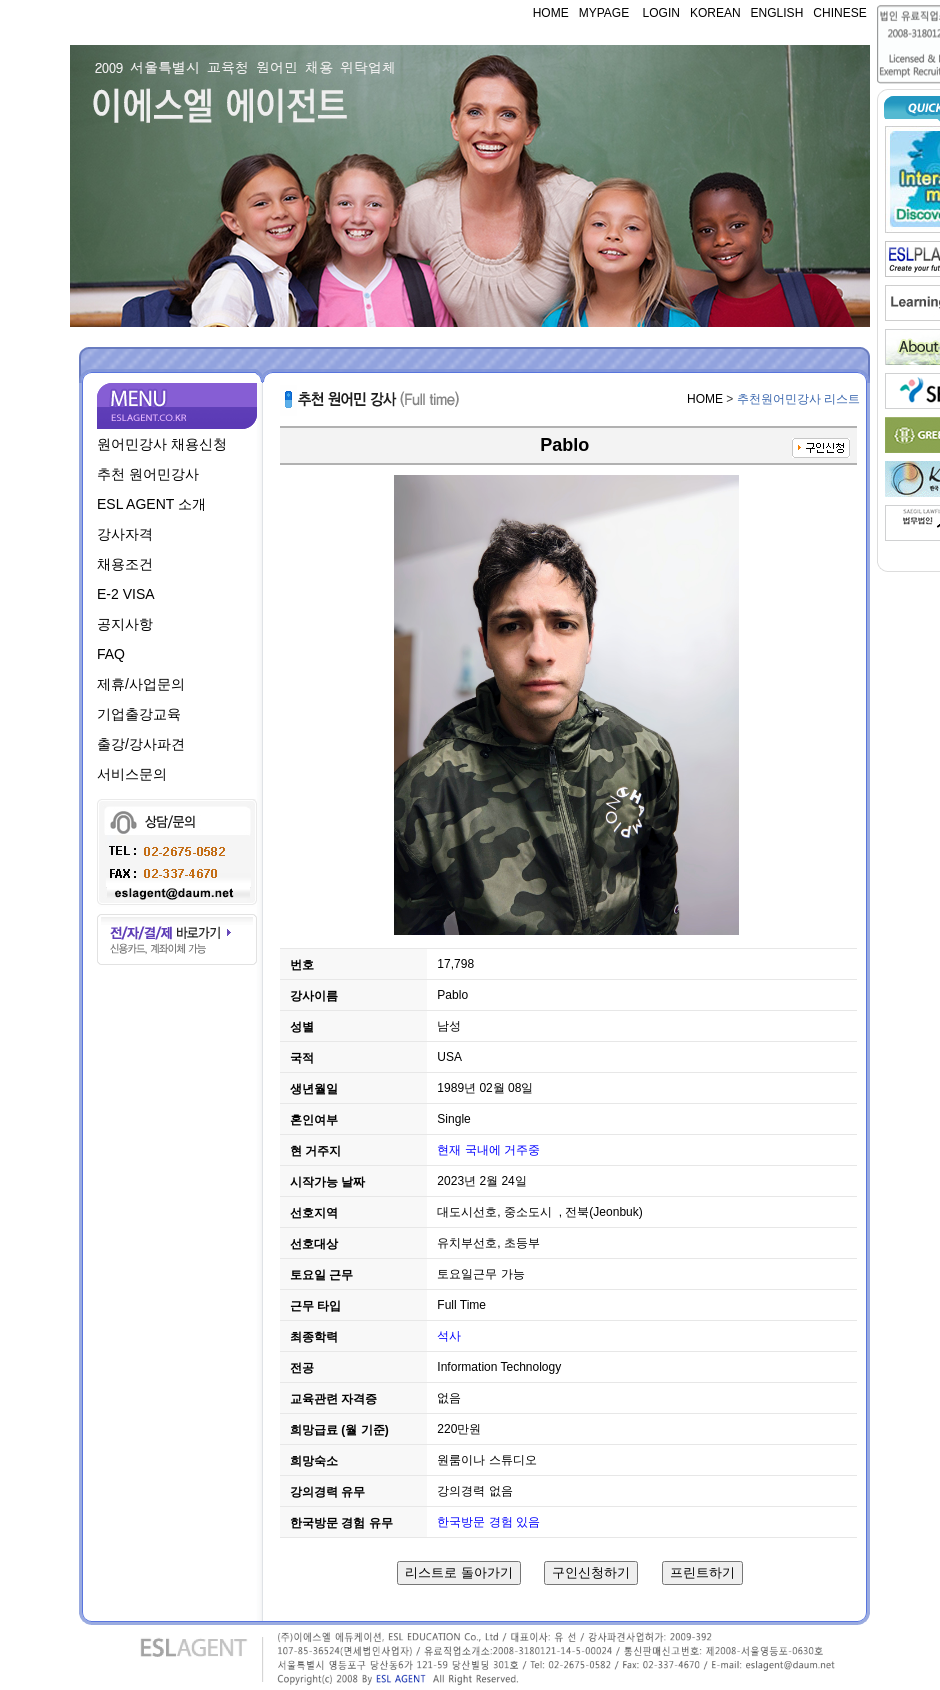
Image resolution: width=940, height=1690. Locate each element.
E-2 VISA (126, 594)
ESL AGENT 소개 (151, 504)
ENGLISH (777, 13)
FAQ (111, 654)
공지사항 (125, 624)
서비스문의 (132, 774)
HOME (551, 13)
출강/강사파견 (141, 744)
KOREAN (715, 13)
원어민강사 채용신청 (162, 444)
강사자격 (125, 534)
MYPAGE (604, 13)
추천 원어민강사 (148, 474)
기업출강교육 (139, 714)
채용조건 (125, 564)
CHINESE (839, 13)
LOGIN (659, 13)
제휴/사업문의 (141, 684)
